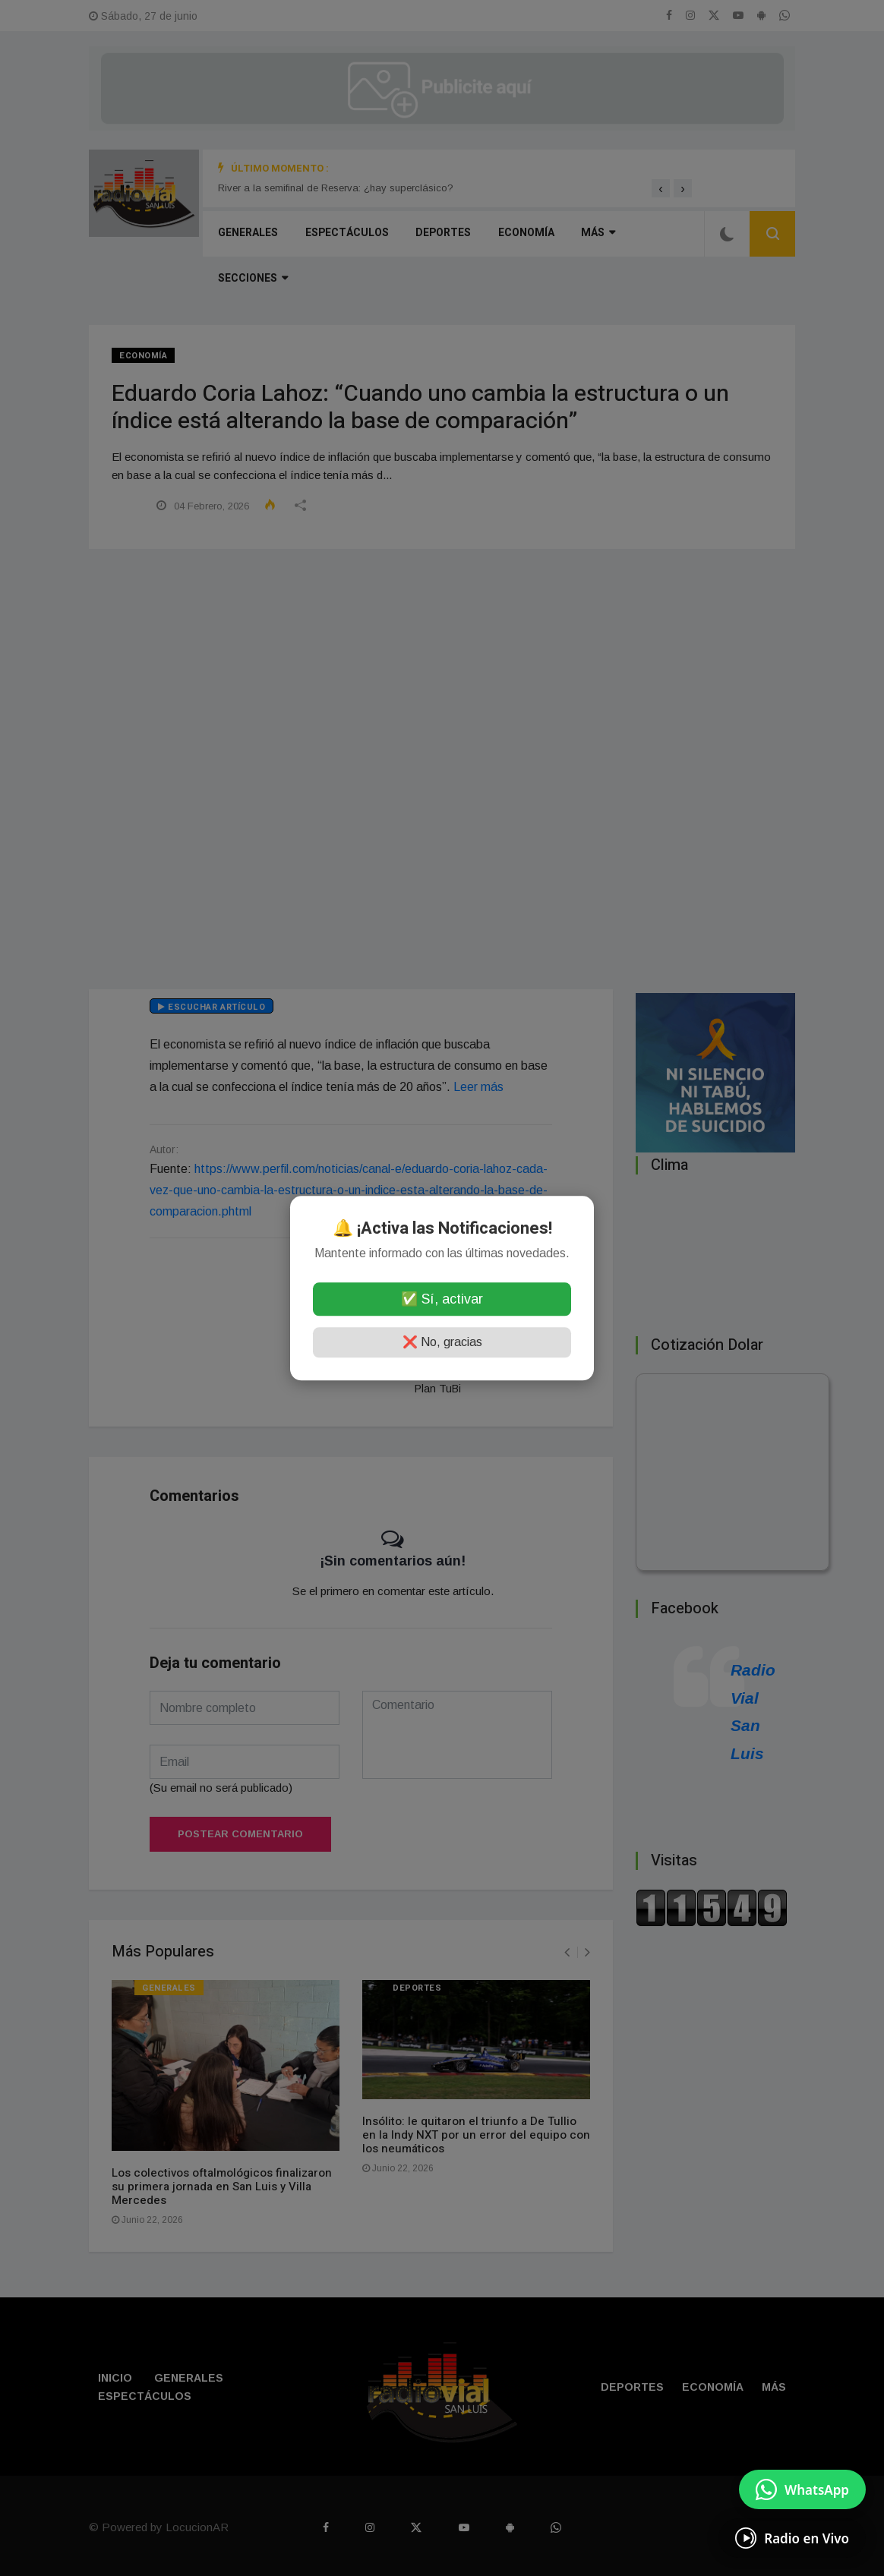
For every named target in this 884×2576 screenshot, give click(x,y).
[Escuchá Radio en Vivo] (792, 2538)
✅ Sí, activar (442, 1299)
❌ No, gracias (442, 1341)
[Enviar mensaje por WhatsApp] (802, 2489)
